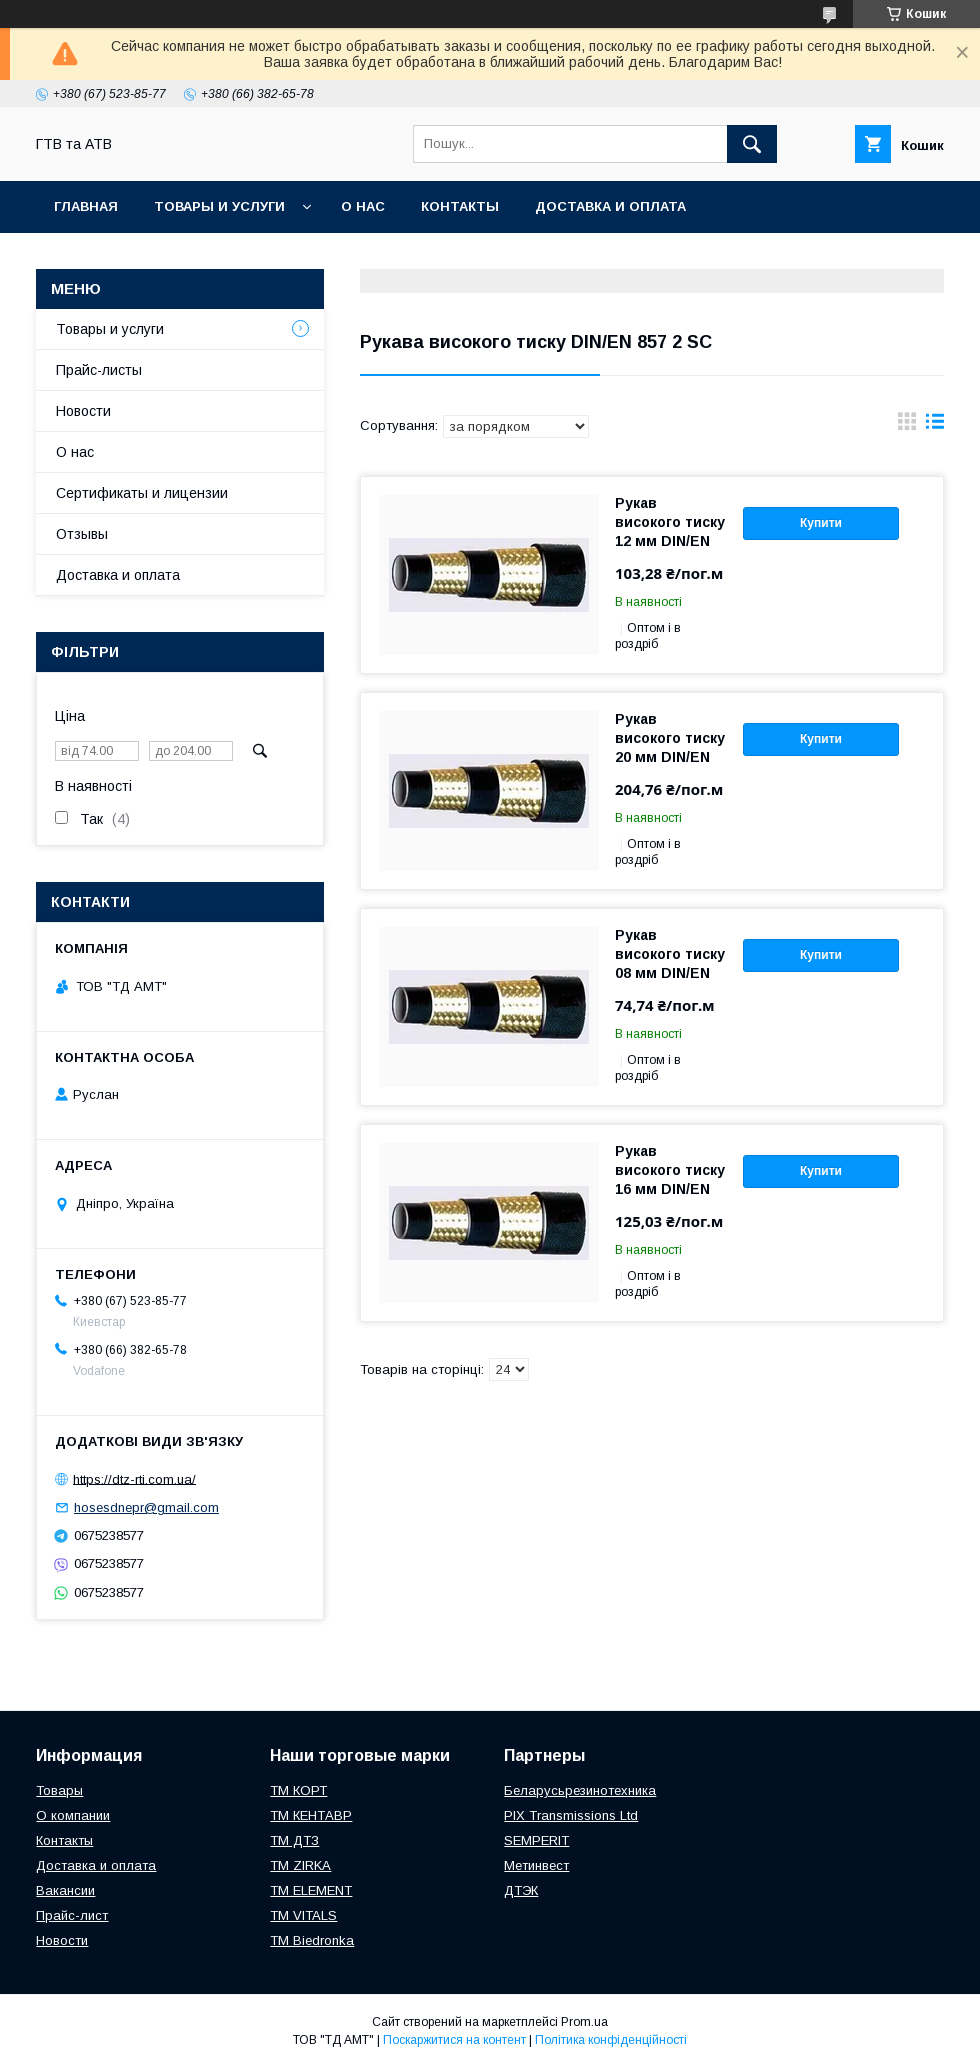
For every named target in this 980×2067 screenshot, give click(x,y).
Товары (59, 1790)
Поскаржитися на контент (454, 2040)
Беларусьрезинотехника (580, 1790)
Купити (821, 523)
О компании (73, 1815)
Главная (86, 206)
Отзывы (82, 534)
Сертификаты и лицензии (142, 493)
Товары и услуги (219, 206)
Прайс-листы (99, 370)
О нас (363, 206)
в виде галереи (907, 426)
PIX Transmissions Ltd (571, 1815)
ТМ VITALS (303, 1915)
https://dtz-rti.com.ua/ (134, 1478)
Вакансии (65, 1890)
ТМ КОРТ (298, 1790)
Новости (83, 411)
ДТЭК (521, 1890)
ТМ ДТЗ (294, 1840)
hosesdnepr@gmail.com (146, 1507)
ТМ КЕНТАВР (311, 1815)
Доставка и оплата (610, 206)
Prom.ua (584, 2022)
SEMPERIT (536, 1840)
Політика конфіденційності (611, 2040)
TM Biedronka (312, 1940)
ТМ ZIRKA (300, 1865)
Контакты (460, 206)
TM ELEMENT (311, 1890)
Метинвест (536, 1865)
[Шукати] (752, 144)
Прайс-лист (72, 1915)
